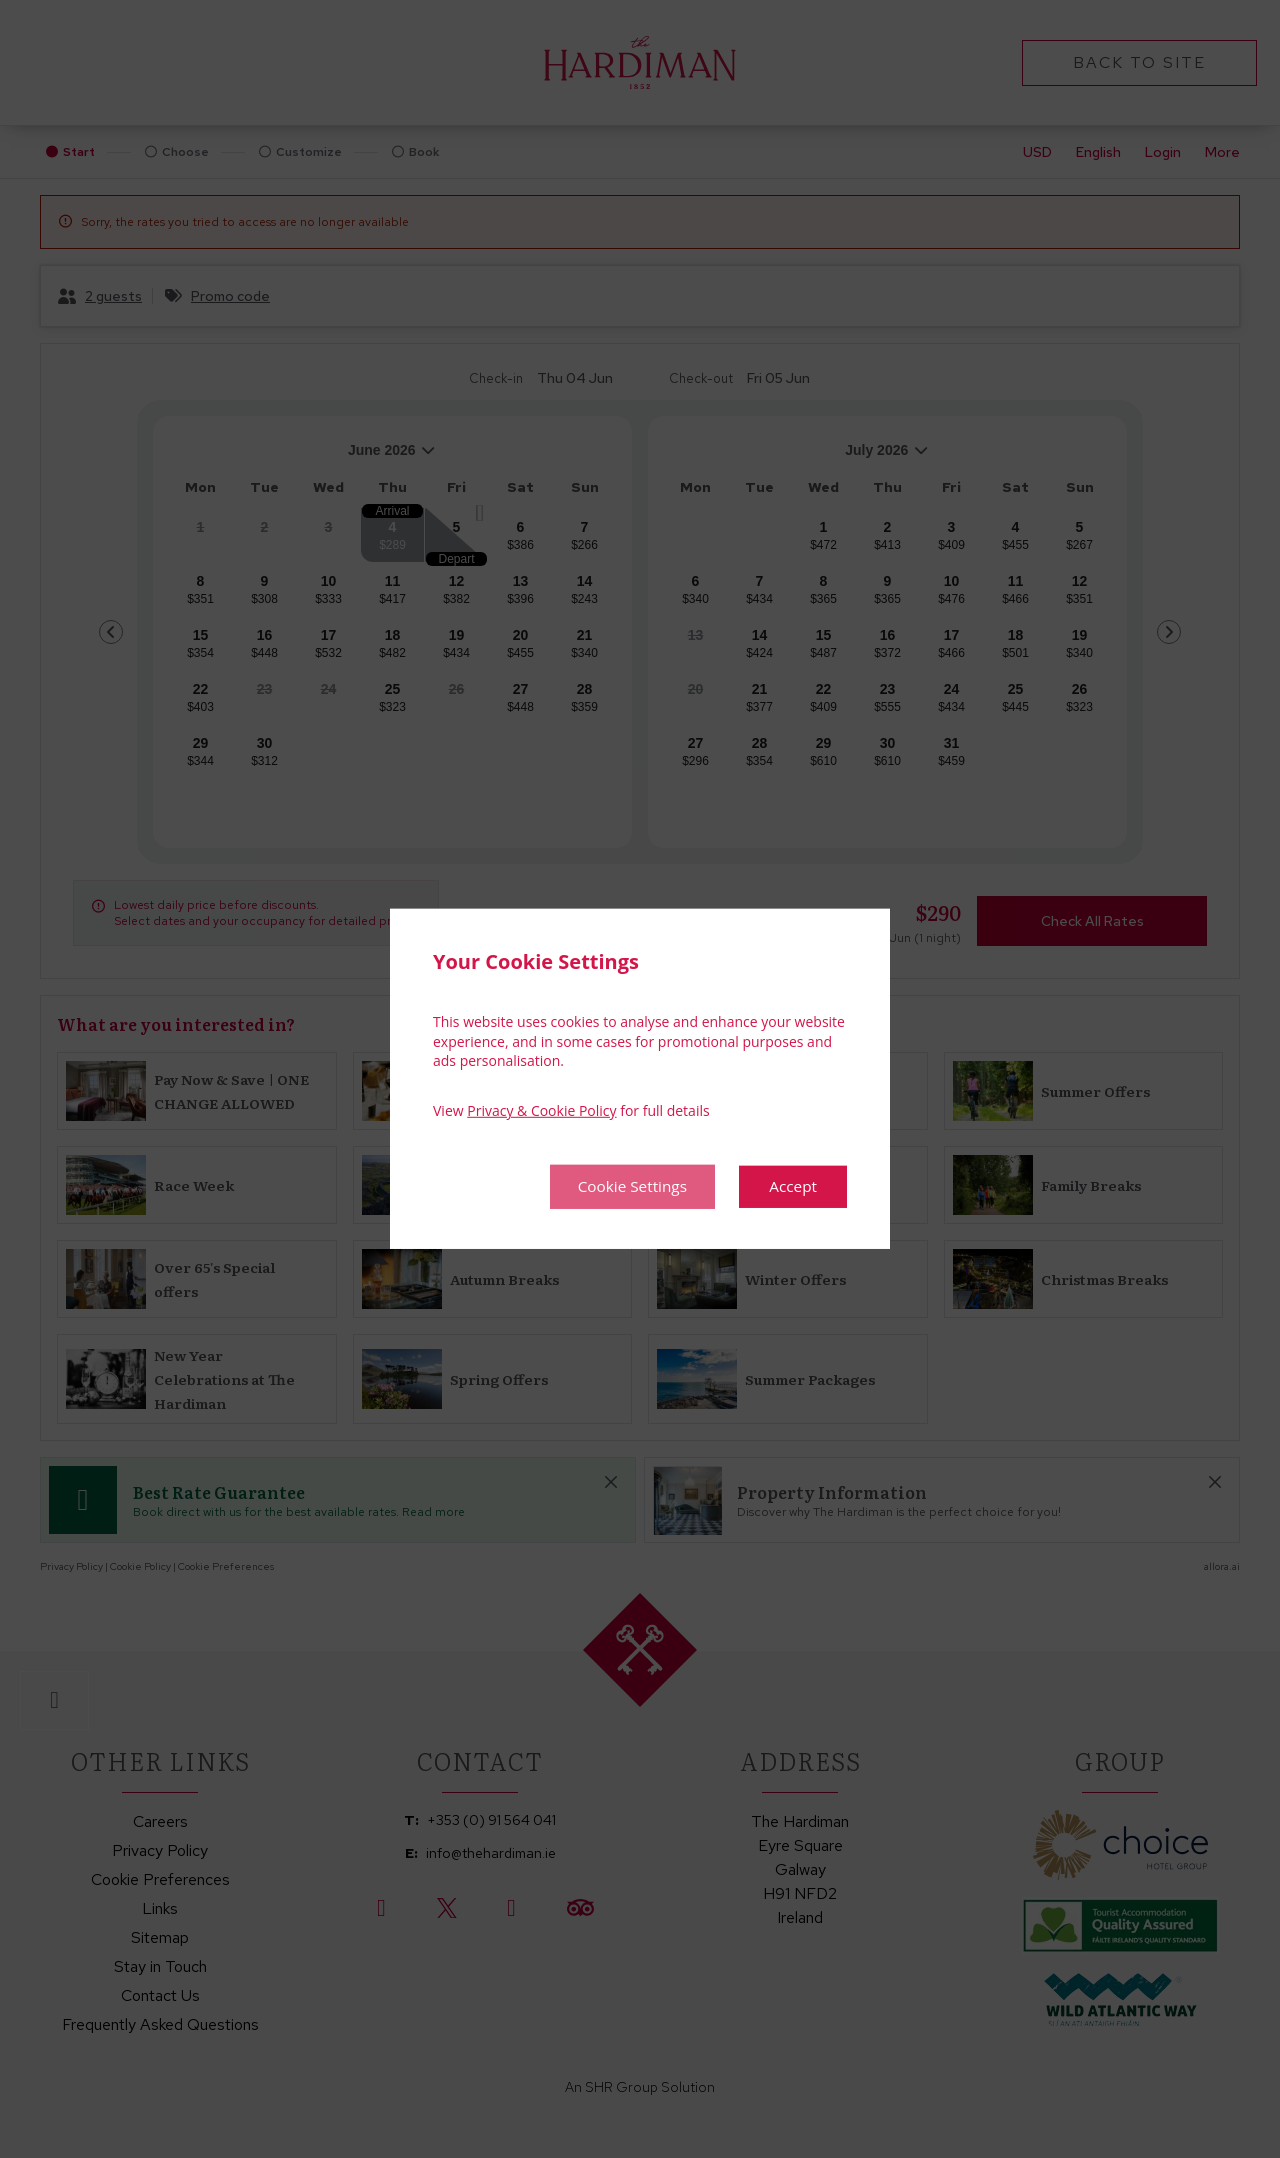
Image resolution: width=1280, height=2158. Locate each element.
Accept (792, 1187)
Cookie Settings (626, 1187)
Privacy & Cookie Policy (541, 1109)
